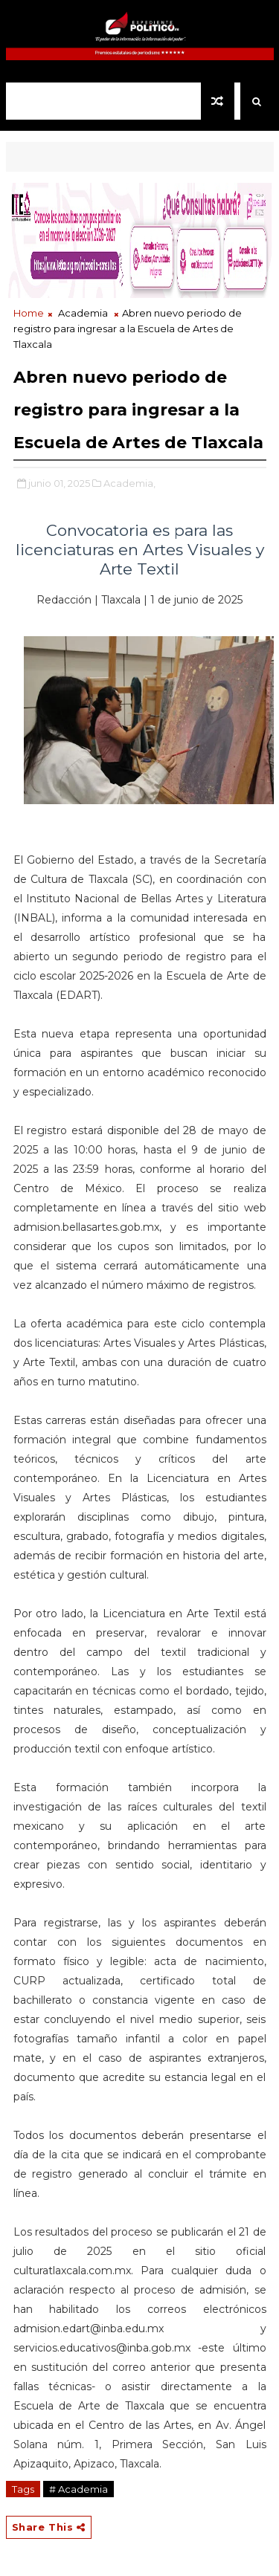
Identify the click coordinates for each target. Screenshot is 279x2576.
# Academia (78, 2489)
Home (28, 313)
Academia (83, 313)
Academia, (129, 483)
